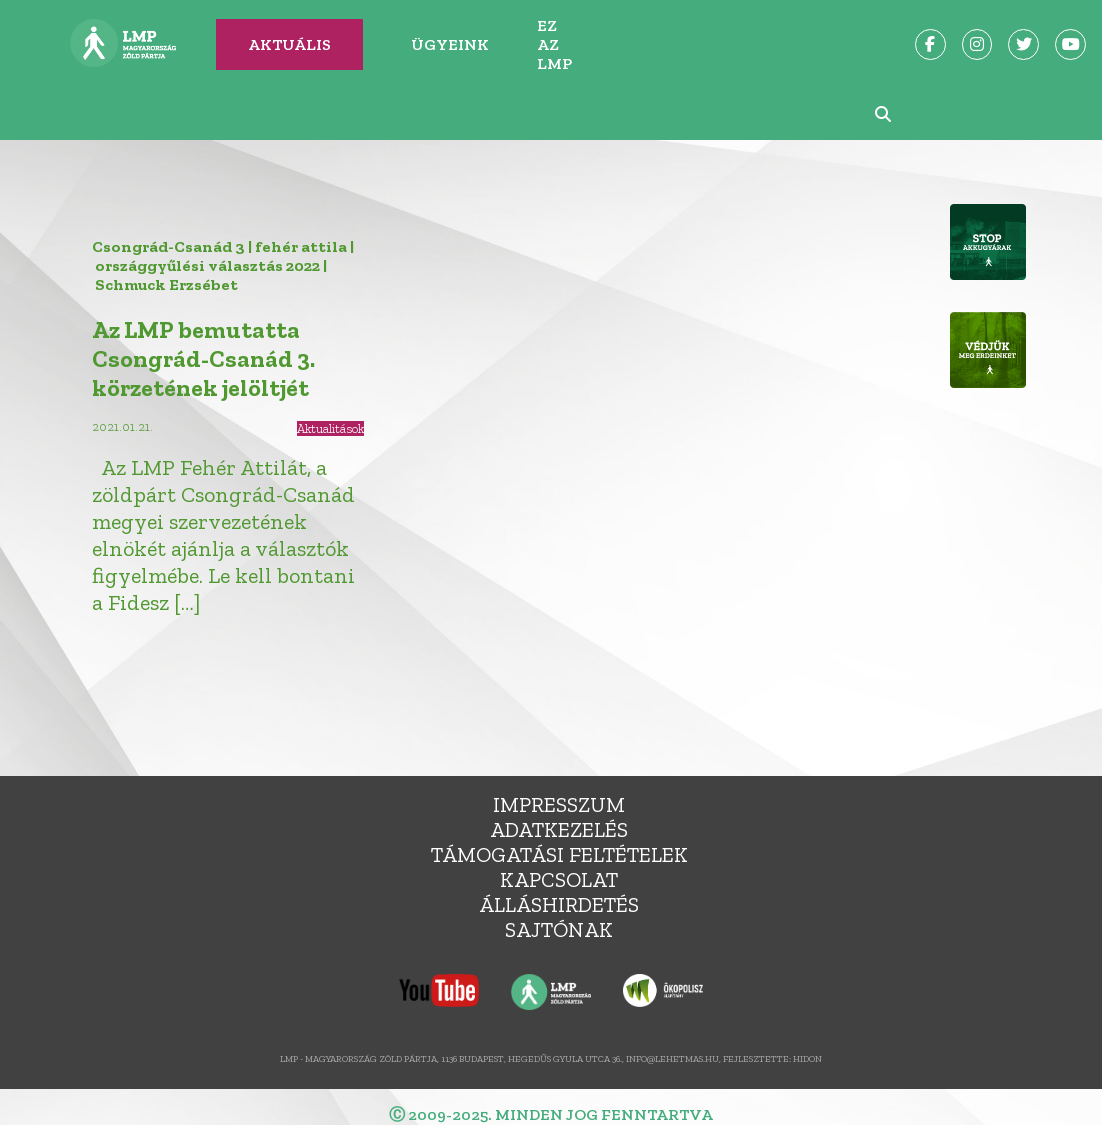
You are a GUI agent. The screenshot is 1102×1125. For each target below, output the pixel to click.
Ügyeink (450, 44)
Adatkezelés (559, 829)
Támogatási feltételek (559, 854)
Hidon (807, 1058)
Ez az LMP (554, 44)
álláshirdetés (559, 904)
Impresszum (559, 804)
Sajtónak (559, 929)
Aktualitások (330, 428)
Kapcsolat (559, 879)
